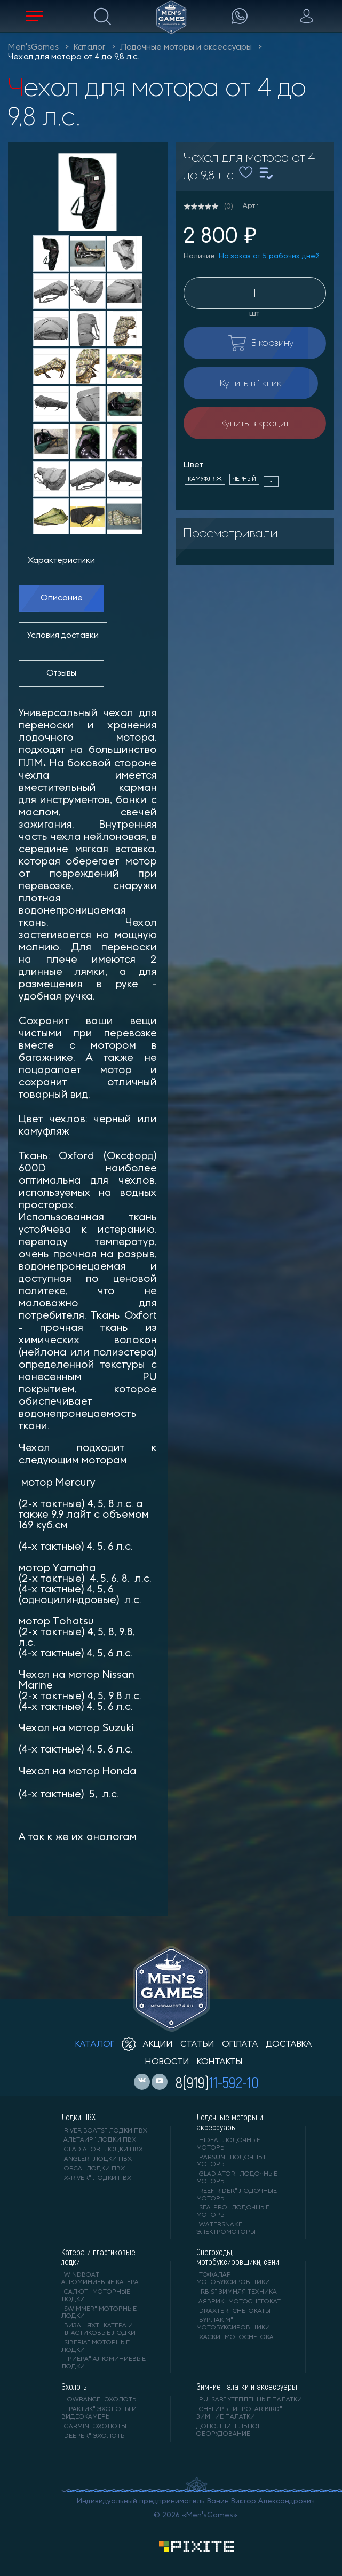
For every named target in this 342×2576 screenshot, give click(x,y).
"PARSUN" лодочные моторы (231, 2161)
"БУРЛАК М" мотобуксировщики (233, 2324)
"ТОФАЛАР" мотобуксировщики (233, 2278)
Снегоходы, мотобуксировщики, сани (237, 2256)
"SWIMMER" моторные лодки (99, 2312)
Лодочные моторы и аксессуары (186, 47)
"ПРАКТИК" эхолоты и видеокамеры (99, 2413)
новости (167, 2062)
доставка (289, 2044)
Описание (62, 598)
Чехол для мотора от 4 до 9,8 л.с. (73, 57)
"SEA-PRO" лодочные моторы (232, 2211)
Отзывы (61, 673)
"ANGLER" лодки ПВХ (96, 2159)
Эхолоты (75, 2386)
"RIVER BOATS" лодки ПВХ (104, 2131)
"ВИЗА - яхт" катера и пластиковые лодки (98, 2329)
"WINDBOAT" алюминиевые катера (100, 2278)
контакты (219, 2062)
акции (147, 2044)
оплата (240, 2044)
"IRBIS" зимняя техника (236, 2292)
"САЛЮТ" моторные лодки (95, 2295)
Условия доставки (63, 635)
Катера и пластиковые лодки (98, 2256)
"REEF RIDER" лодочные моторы (236, 2195)
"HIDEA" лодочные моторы (228, 2144)
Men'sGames (33, 47)
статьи (197, 2044)
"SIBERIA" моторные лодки (95, 2346)
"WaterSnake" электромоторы (226, 2228)
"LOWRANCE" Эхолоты (99, 2400)
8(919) (217, 2081)
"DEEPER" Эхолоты (93, 2436)
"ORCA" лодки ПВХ (93, 2168)
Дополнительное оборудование (228, 2430)
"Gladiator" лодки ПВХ (102, 2149)
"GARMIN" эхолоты (93, 2426)
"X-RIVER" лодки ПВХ (96, 2178)
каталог (94, 2044)
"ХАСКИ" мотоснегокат (236, 2337)
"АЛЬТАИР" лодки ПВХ (98, 2140)
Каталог (89, 47)
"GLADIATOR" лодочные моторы (236, 2177)
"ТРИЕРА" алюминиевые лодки (103, 2363)
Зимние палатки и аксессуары (246, 2386)
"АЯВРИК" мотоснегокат (238, 2301)
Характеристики (61, 561)
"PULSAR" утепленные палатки (249, 2400)
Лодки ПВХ (78, 2117)
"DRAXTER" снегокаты (233, 2311)
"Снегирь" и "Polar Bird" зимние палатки (239, 2413)
